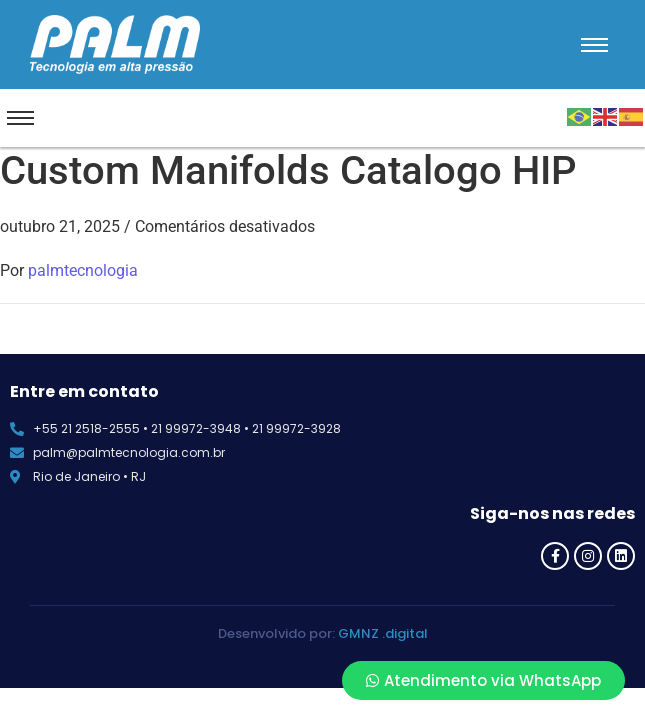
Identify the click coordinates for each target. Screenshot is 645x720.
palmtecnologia (83, 270)
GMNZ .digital (383, 633)
